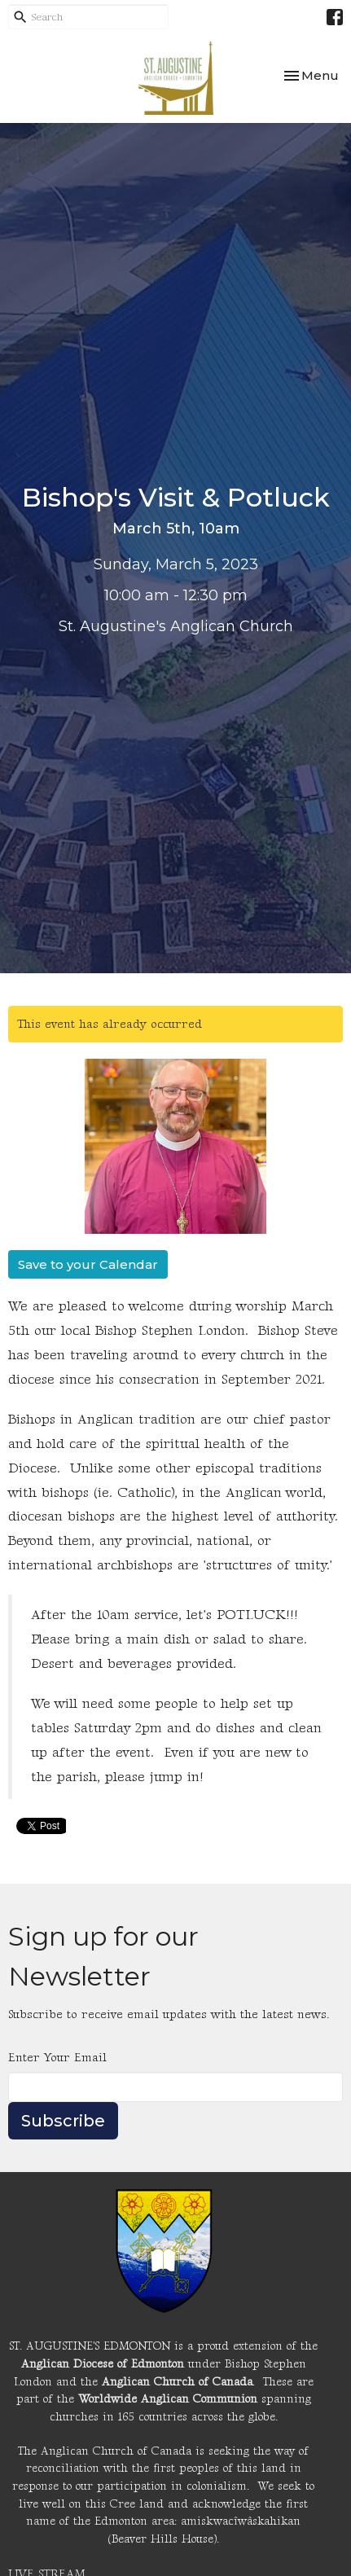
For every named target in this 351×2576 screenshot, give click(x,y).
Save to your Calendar (88, 1264)
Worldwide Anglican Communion (167, 2399)
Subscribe (63, 2121)
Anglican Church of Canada (177, 2382)
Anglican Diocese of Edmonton (102, 2364)
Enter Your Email (57, 2057)
